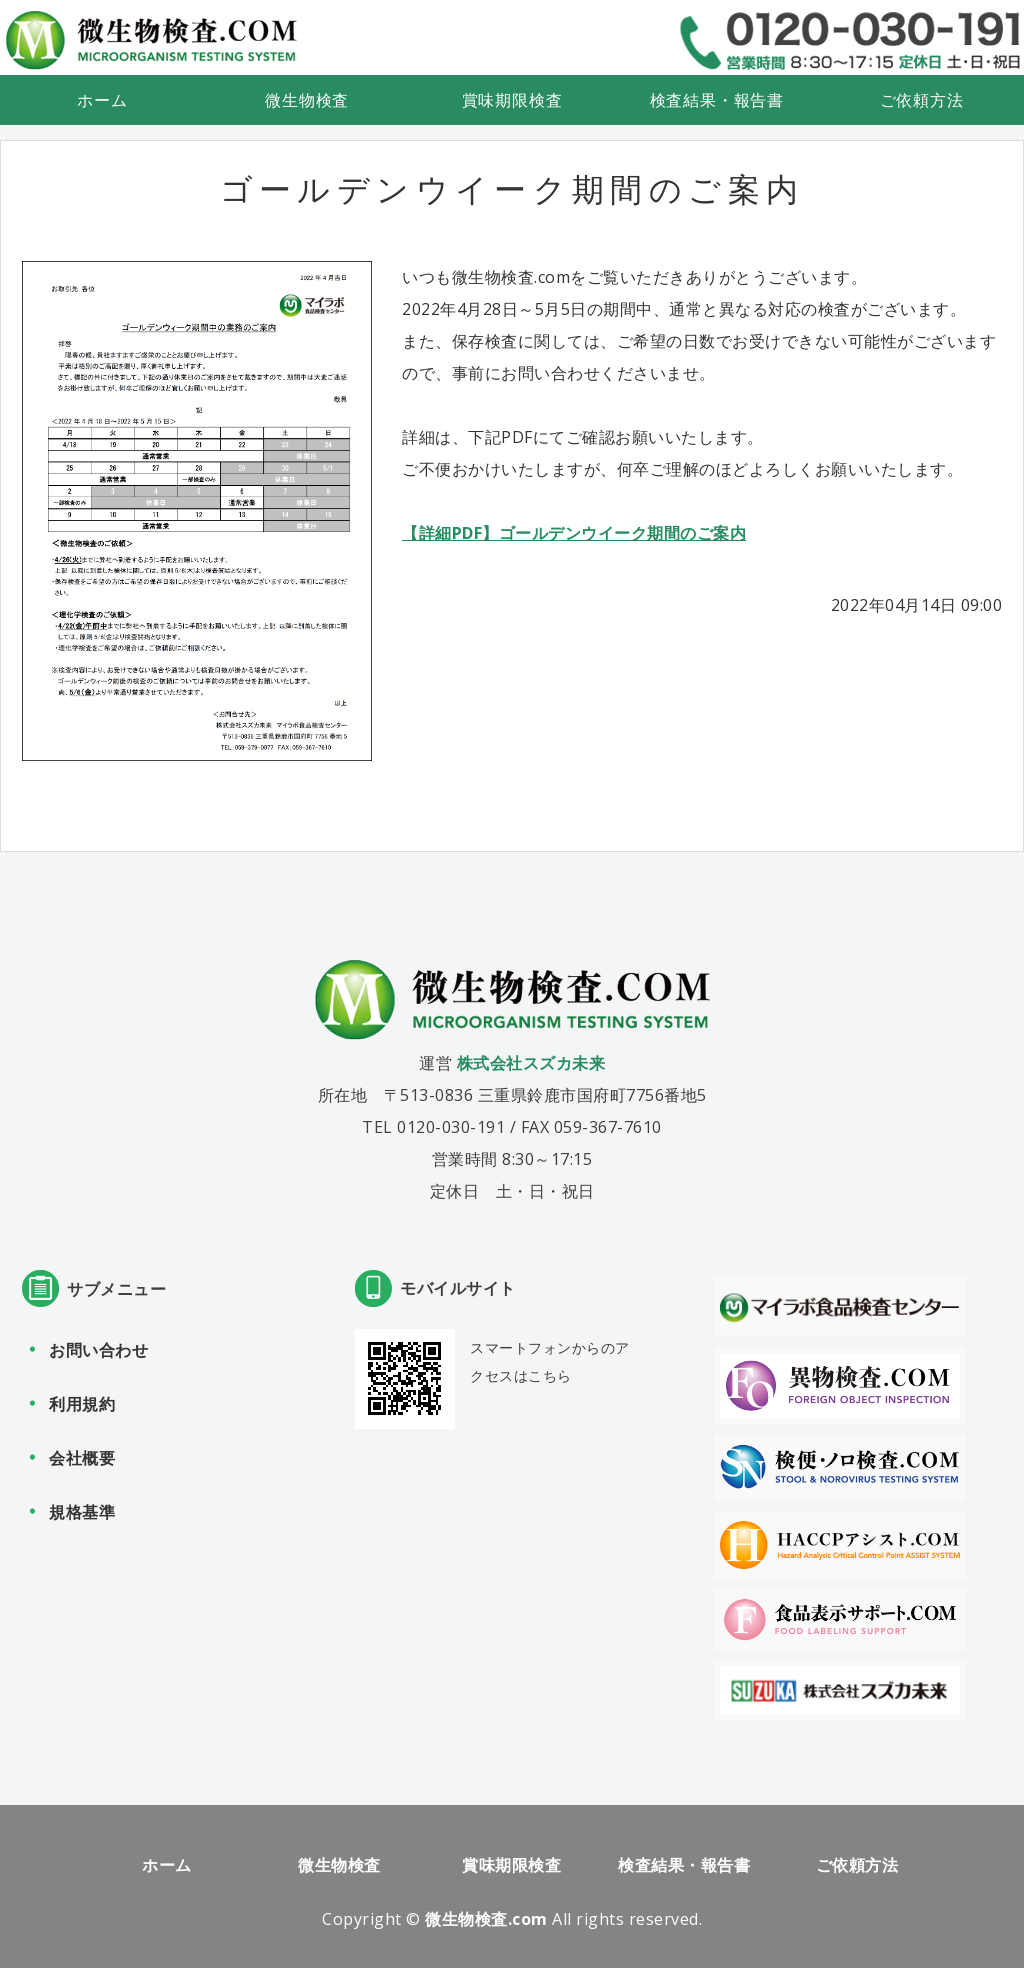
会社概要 (82, 1458)
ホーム (102, 100)
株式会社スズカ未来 (531, 1063)
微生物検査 (307, 100)
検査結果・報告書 (717, 100)
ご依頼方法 (922, 100)
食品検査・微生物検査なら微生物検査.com (151, 40)
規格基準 (82, 1512)
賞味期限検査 (512, 100)
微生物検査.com (486, 1919)
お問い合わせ (98, 1350)
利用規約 (82, 1404)
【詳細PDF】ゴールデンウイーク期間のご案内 (574, 533)
